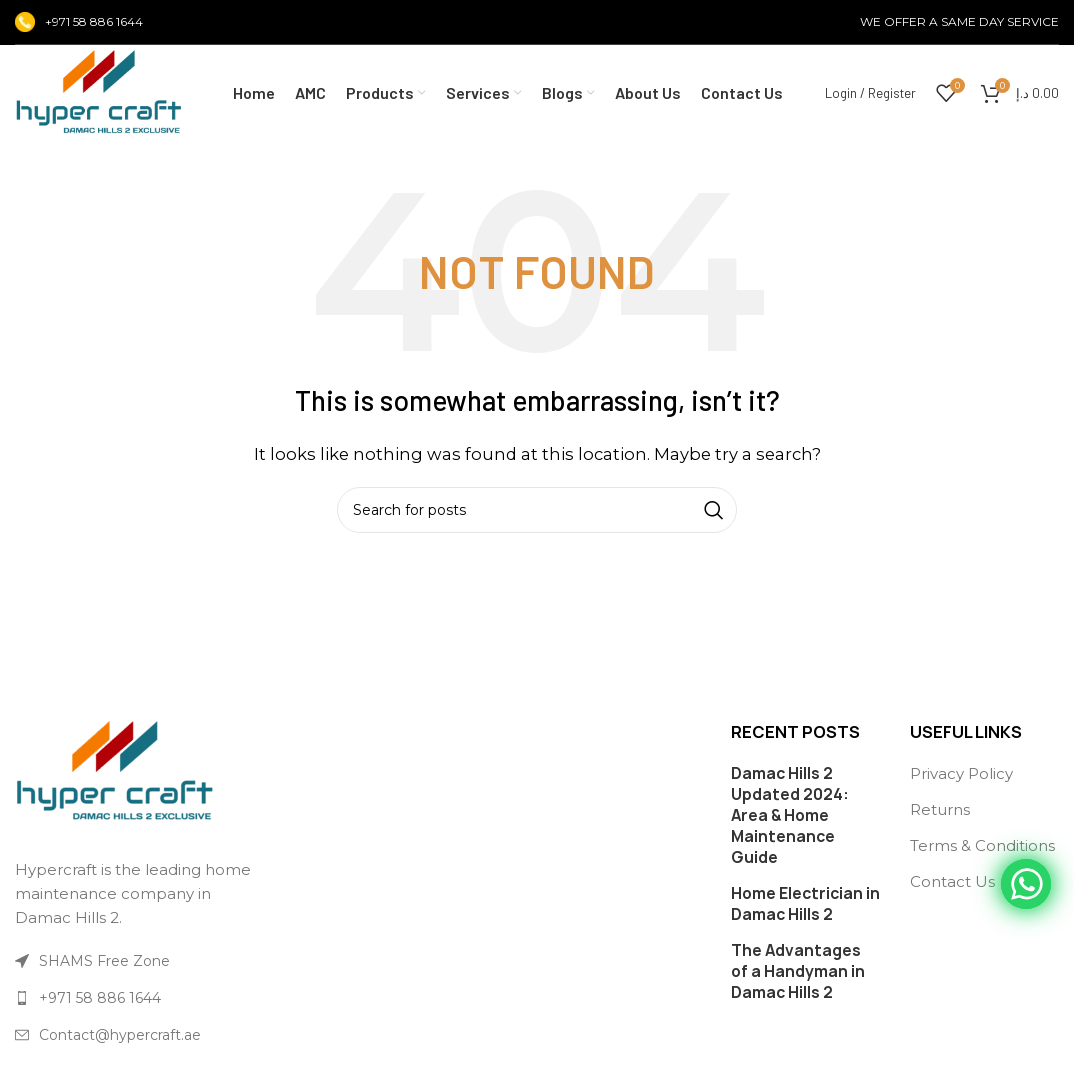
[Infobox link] (79, 22)
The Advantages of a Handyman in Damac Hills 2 (798, 971)
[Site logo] (99, 91)
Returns (940, 809)
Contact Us (952, 881)
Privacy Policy (961, 773)
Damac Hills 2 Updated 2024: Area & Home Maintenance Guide (790, 815)
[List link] (134, 998)
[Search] (537, 510)
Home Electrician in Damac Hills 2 (805, 904)
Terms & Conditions (982, 845)
